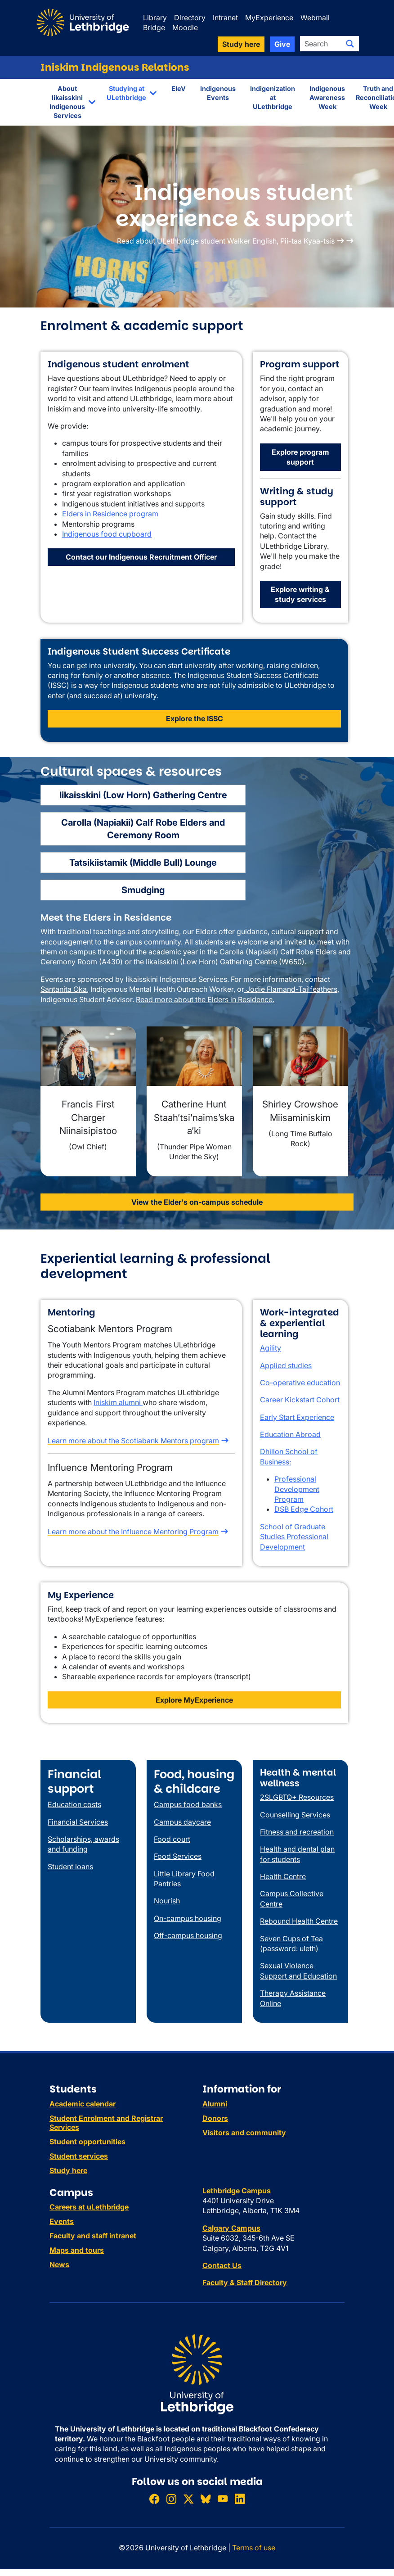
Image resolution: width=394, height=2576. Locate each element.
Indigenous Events (218, 93)
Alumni (214, 2103)
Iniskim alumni (118, 1402)
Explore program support (300, 456)
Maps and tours (76, 2250)
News (59, 2264)
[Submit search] (350, 43)
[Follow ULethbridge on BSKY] (205, 2498)
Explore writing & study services (300, 594)
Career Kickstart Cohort (300, 1399)
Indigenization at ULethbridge (272, 97)
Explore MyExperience (194, 1699)
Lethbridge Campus (236, 2190)
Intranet (225, 17)
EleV (178, 88)
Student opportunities (87, 2141)
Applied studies (286, 1365)
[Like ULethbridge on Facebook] (154, 2498)
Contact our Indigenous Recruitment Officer (141, 556)
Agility (270, 1347)
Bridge (154, 27)
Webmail (315, 17)
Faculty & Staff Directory (244, 2282)
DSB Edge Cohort (303, 1509)
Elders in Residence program (110, 513)
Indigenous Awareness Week (327, 97)
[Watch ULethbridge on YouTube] (222, 2498)
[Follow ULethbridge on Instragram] (171, 2498)
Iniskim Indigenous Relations (114, 67)
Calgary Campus (231, 2228)
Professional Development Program (296, 1489)
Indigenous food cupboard (107, 533)
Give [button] (282, 44)
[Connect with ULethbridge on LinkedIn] (240, 2498)
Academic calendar (82, 2103)
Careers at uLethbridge (89, 2206)
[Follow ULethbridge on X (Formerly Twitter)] (188, 2498)
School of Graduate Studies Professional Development (294, 1536)
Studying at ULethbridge (126, 93)
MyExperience (269, 17)
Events (61, 2221)
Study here (68, 2170)
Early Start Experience (297, 1417)
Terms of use (253, 2547)
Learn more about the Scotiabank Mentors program (133, 1440)
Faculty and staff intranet (92, 2235)
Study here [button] (241, 44)
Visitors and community (244, 2132)
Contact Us (222, 2265)
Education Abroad (290, 1434)
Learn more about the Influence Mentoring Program (133, 1531)
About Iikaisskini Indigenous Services (67, 102)
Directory (190, 17)
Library (155, 17)
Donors (215, 2118)
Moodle (185, 27)
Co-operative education (300, 1382)
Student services (78, 2155)
